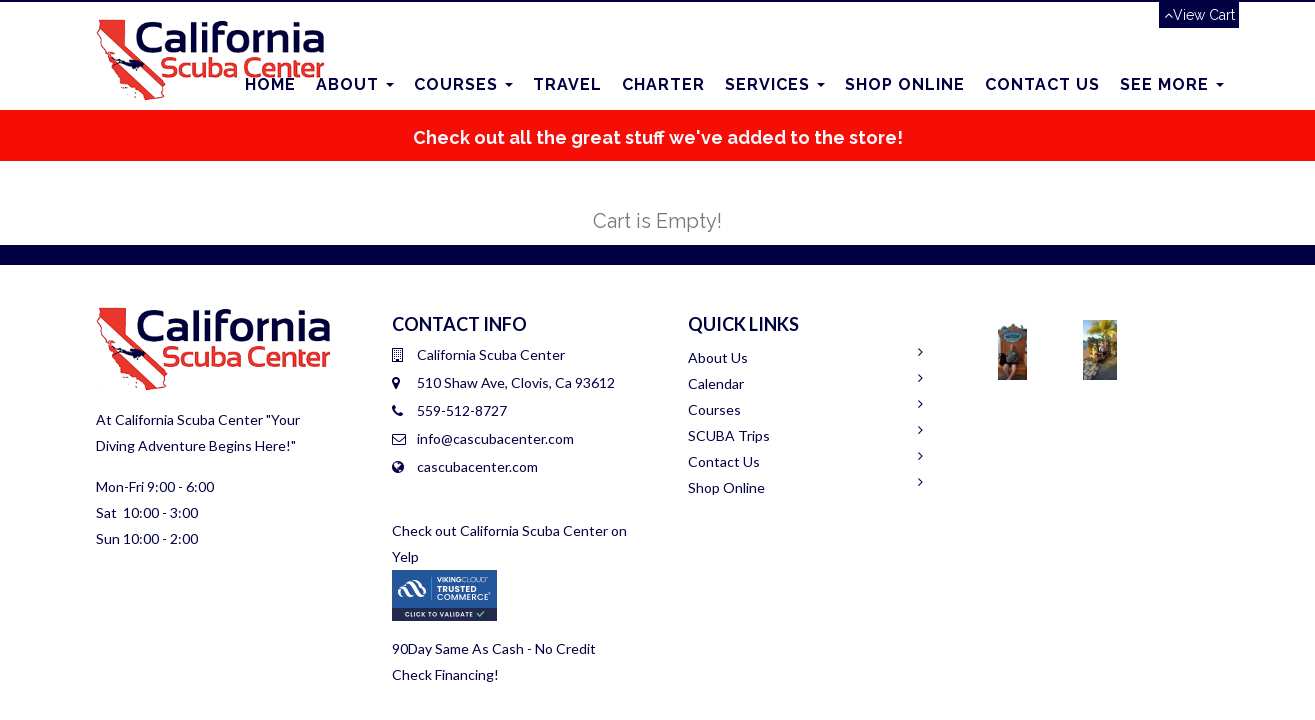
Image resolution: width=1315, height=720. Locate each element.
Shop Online (905, 84)
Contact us (1042, 84)
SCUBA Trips (729, 435)
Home (270, 84)
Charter (663, 84)
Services (775, 84)
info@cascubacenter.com (495, 438)
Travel (567, 84)
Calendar (716, 383)
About (355, 84)
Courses (463, 84)
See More (1172, 84)
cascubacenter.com (477, 466)
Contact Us (724, 461)
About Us (718, 357)
